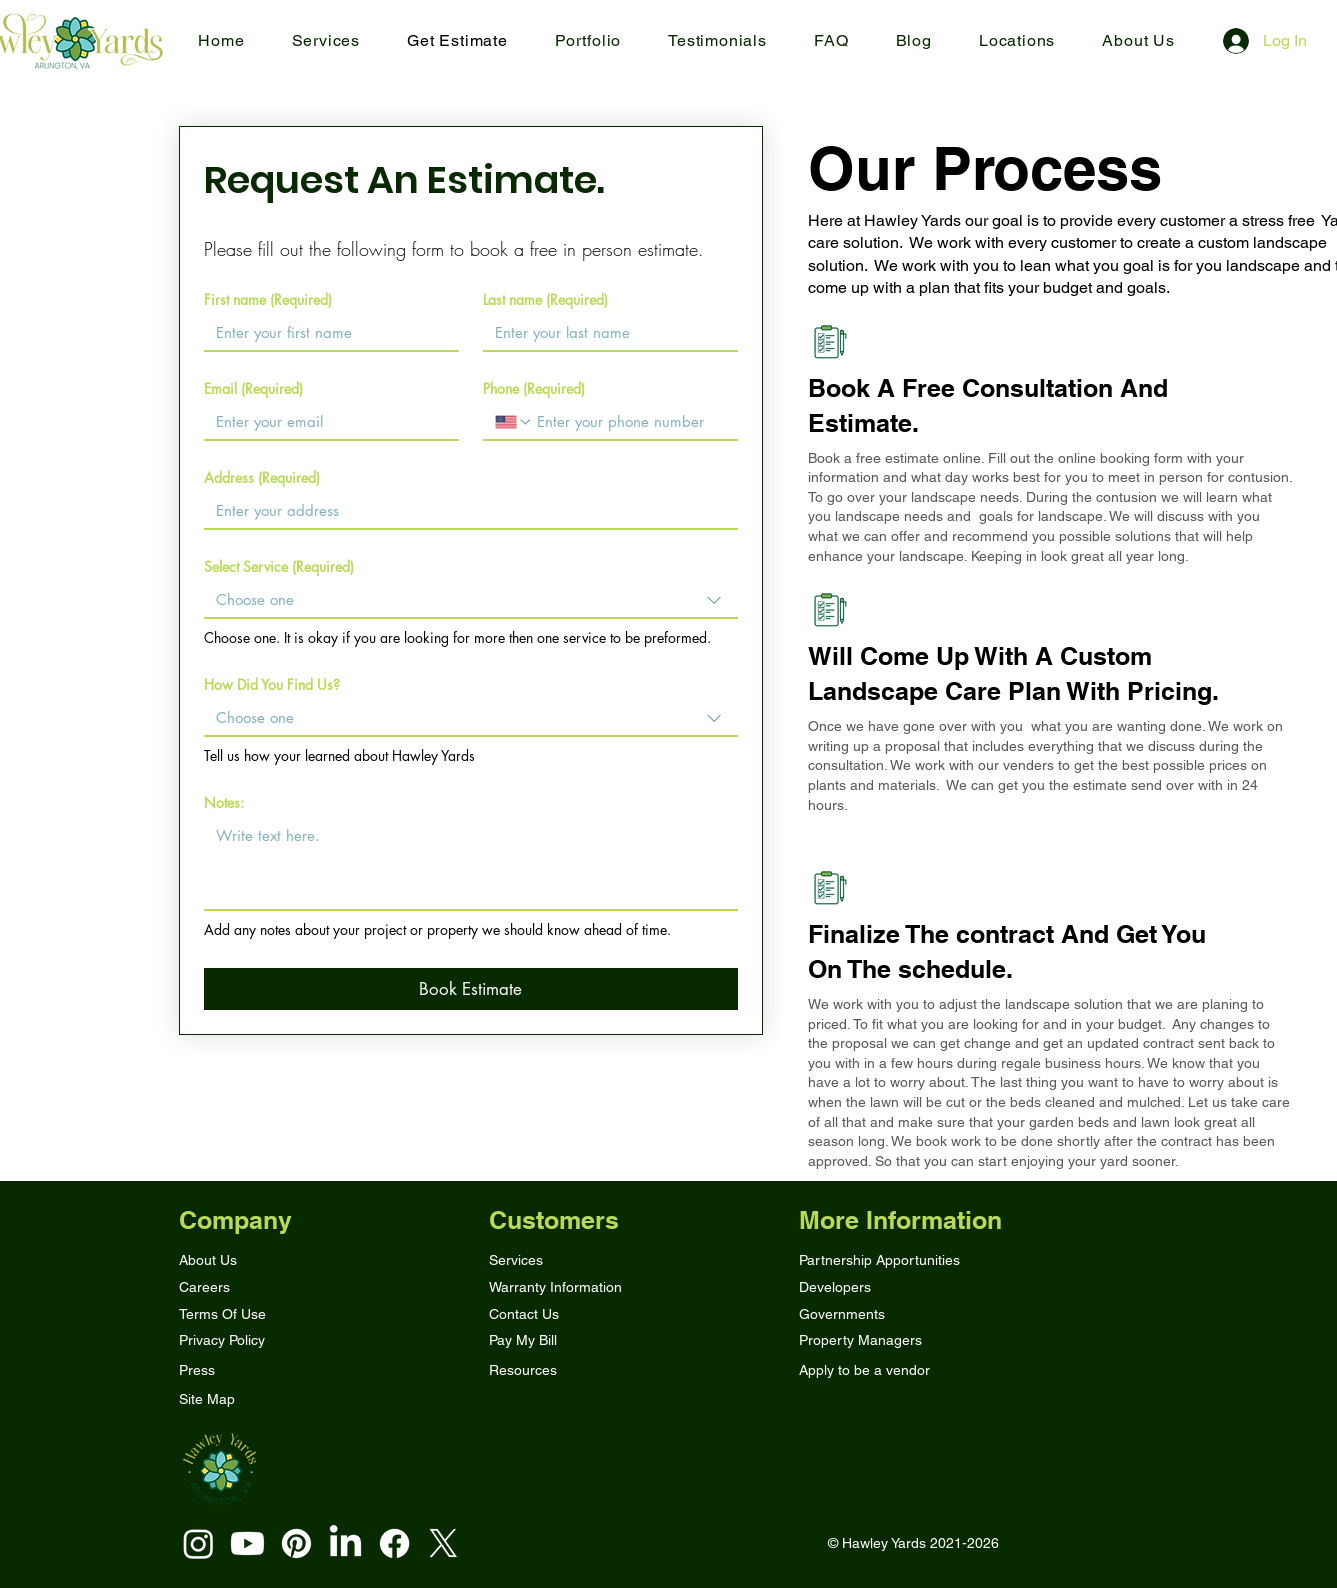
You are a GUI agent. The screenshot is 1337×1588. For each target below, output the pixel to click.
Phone (534, 388)
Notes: (224, 802)
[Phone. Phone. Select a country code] (514, 422)
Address (262, 477)
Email (253, 388)
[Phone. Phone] (629, 422)
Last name (545, 299)
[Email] (325, 422)
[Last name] (604, 333)
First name (268, 299)
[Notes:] (471, 864)
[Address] (465, 511)
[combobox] (471, 601)
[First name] (325, 333)
